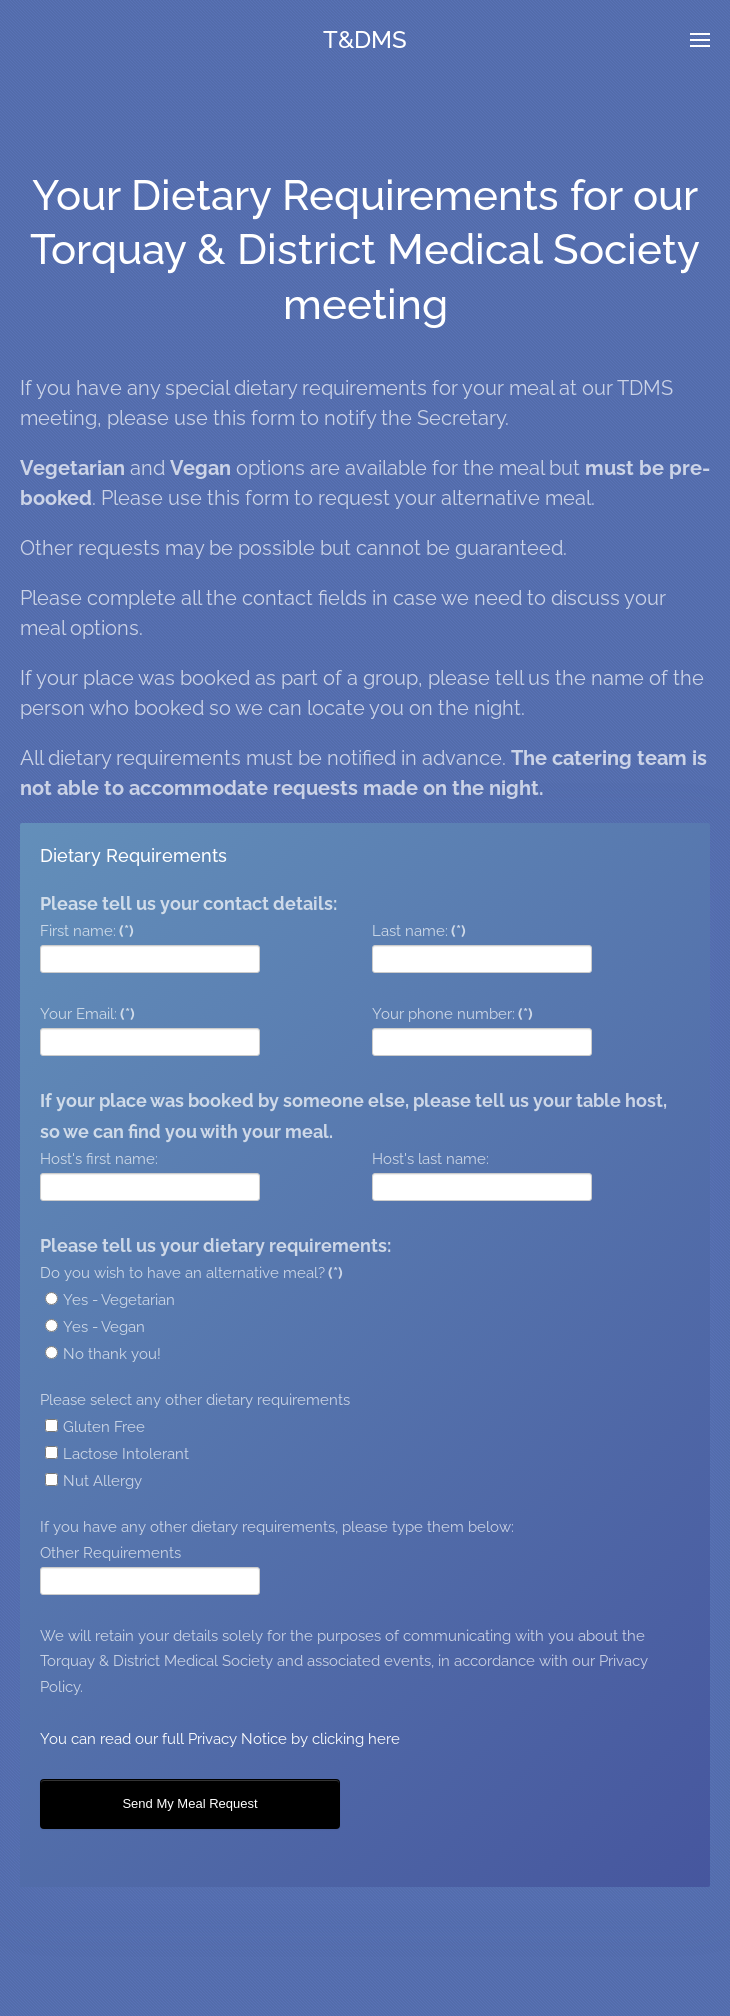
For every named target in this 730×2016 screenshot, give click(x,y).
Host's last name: (430, 1159)
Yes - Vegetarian (110, 1300)
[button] (700, 40)
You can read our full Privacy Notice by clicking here (220, 1739)
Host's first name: (99, 1159)
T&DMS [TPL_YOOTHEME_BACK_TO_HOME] (365, 39)
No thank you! (103, 1354)
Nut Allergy (93, 1481)
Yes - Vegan (95, 1327)
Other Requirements (110, 1553)
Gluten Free (95, 1427)
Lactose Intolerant (117, 1454)
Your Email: (87, 1014)
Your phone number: (452, 1014)
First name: (87, 931)
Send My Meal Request (189, 1803)
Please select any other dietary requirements (195, 1400)
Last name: (419, 931)
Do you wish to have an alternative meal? (191, 1273)
